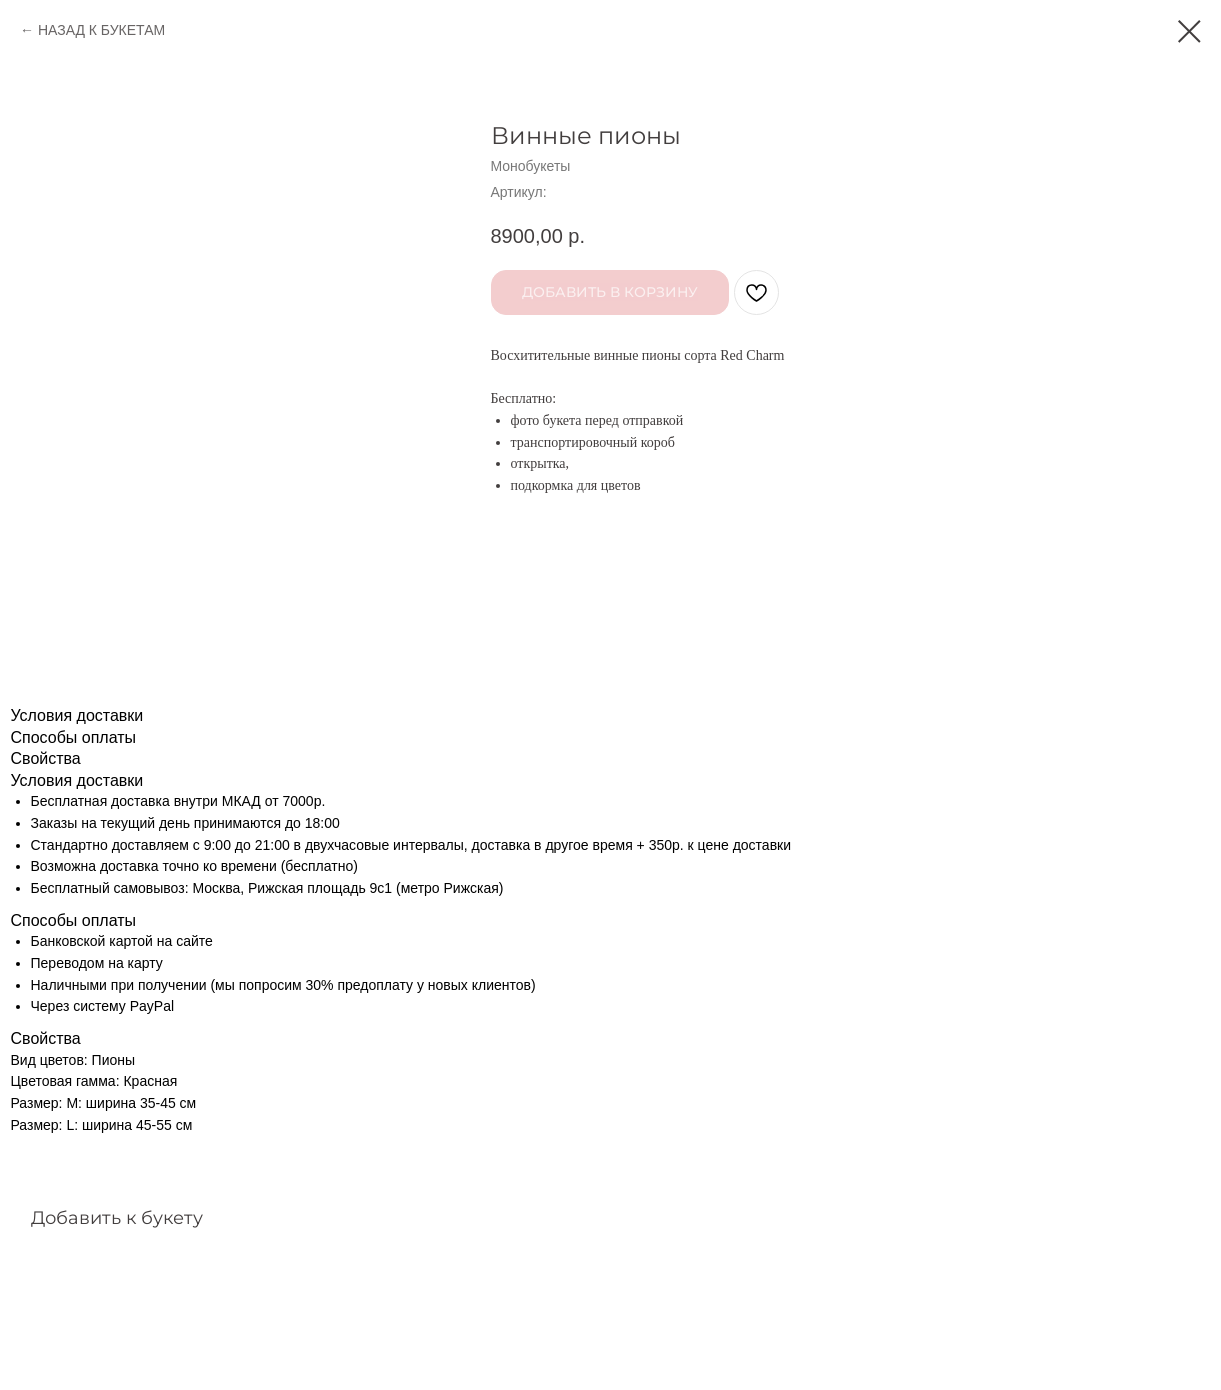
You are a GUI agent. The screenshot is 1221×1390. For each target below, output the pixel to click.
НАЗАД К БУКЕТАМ (101, 30)
